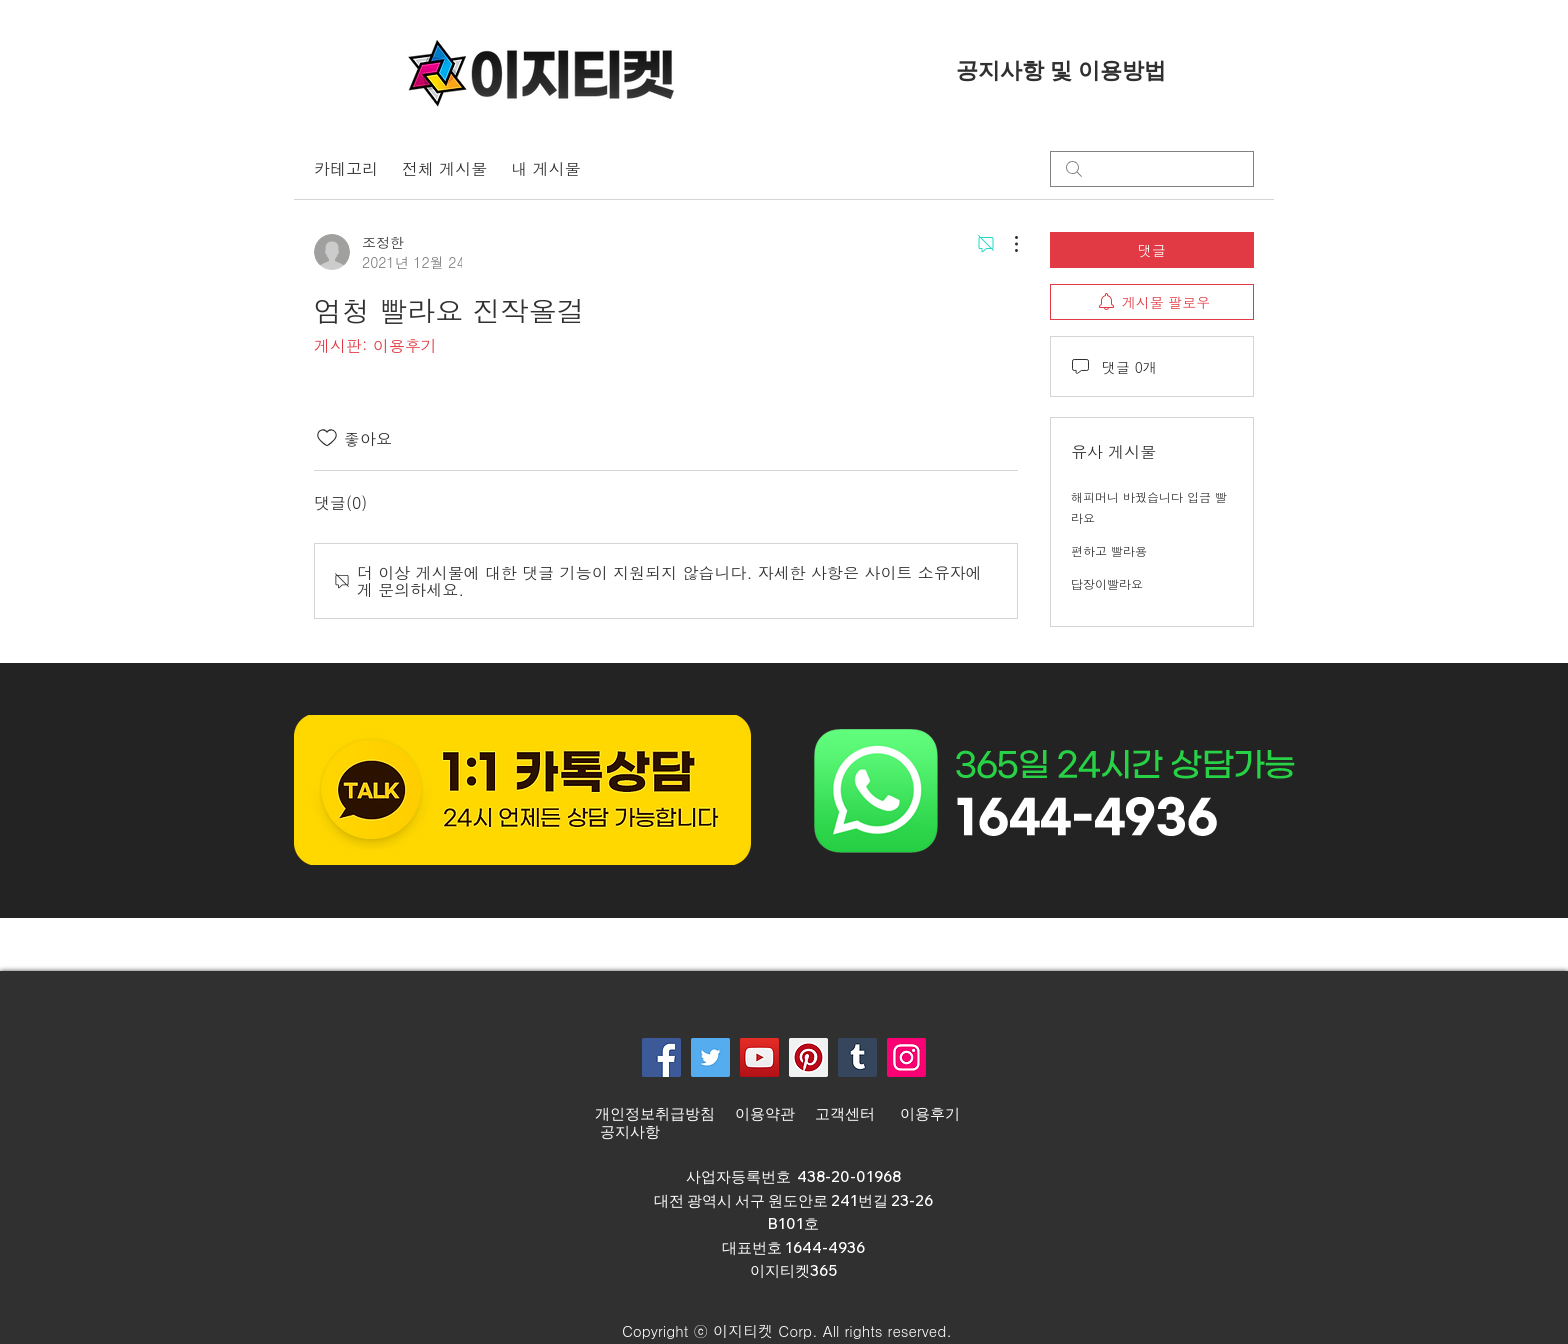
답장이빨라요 (1107, 583)
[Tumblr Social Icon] (857, 1057)
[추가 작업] (1006, 244)
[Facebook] (661, 1057)
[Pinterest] (808, 1057)
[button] (777, 1331)
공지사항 (630, 1132)
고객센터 (847, 1114)
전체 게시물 (444, 168)
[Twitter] (710, 1057)
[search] (1152, 169)
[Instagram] (906, 1057)
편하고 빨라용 (1109, 550)
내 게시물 (545, 168)
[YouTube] (759, 1057)
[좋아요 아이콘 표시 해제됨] (327, 438)
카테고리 (346, 168)
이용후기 (930, 1114)
